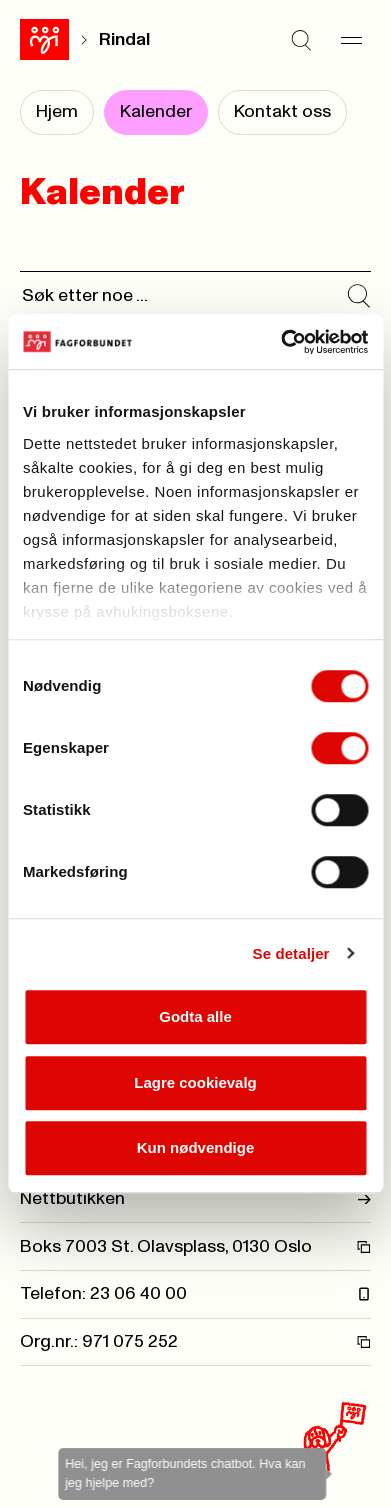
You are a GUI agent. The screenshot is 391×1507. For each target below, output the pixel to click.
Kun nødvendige (196, 1147)
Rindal (124, 40)
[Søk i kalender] (359, 296)
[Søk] (301, 40)
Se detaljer (291, 953)
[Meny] (351, 40)
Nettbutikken (195, 1199)
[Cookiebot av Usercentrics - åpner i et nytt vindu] (281, 342)
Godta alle (195, 1016)
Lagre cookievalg (195, 1082)
